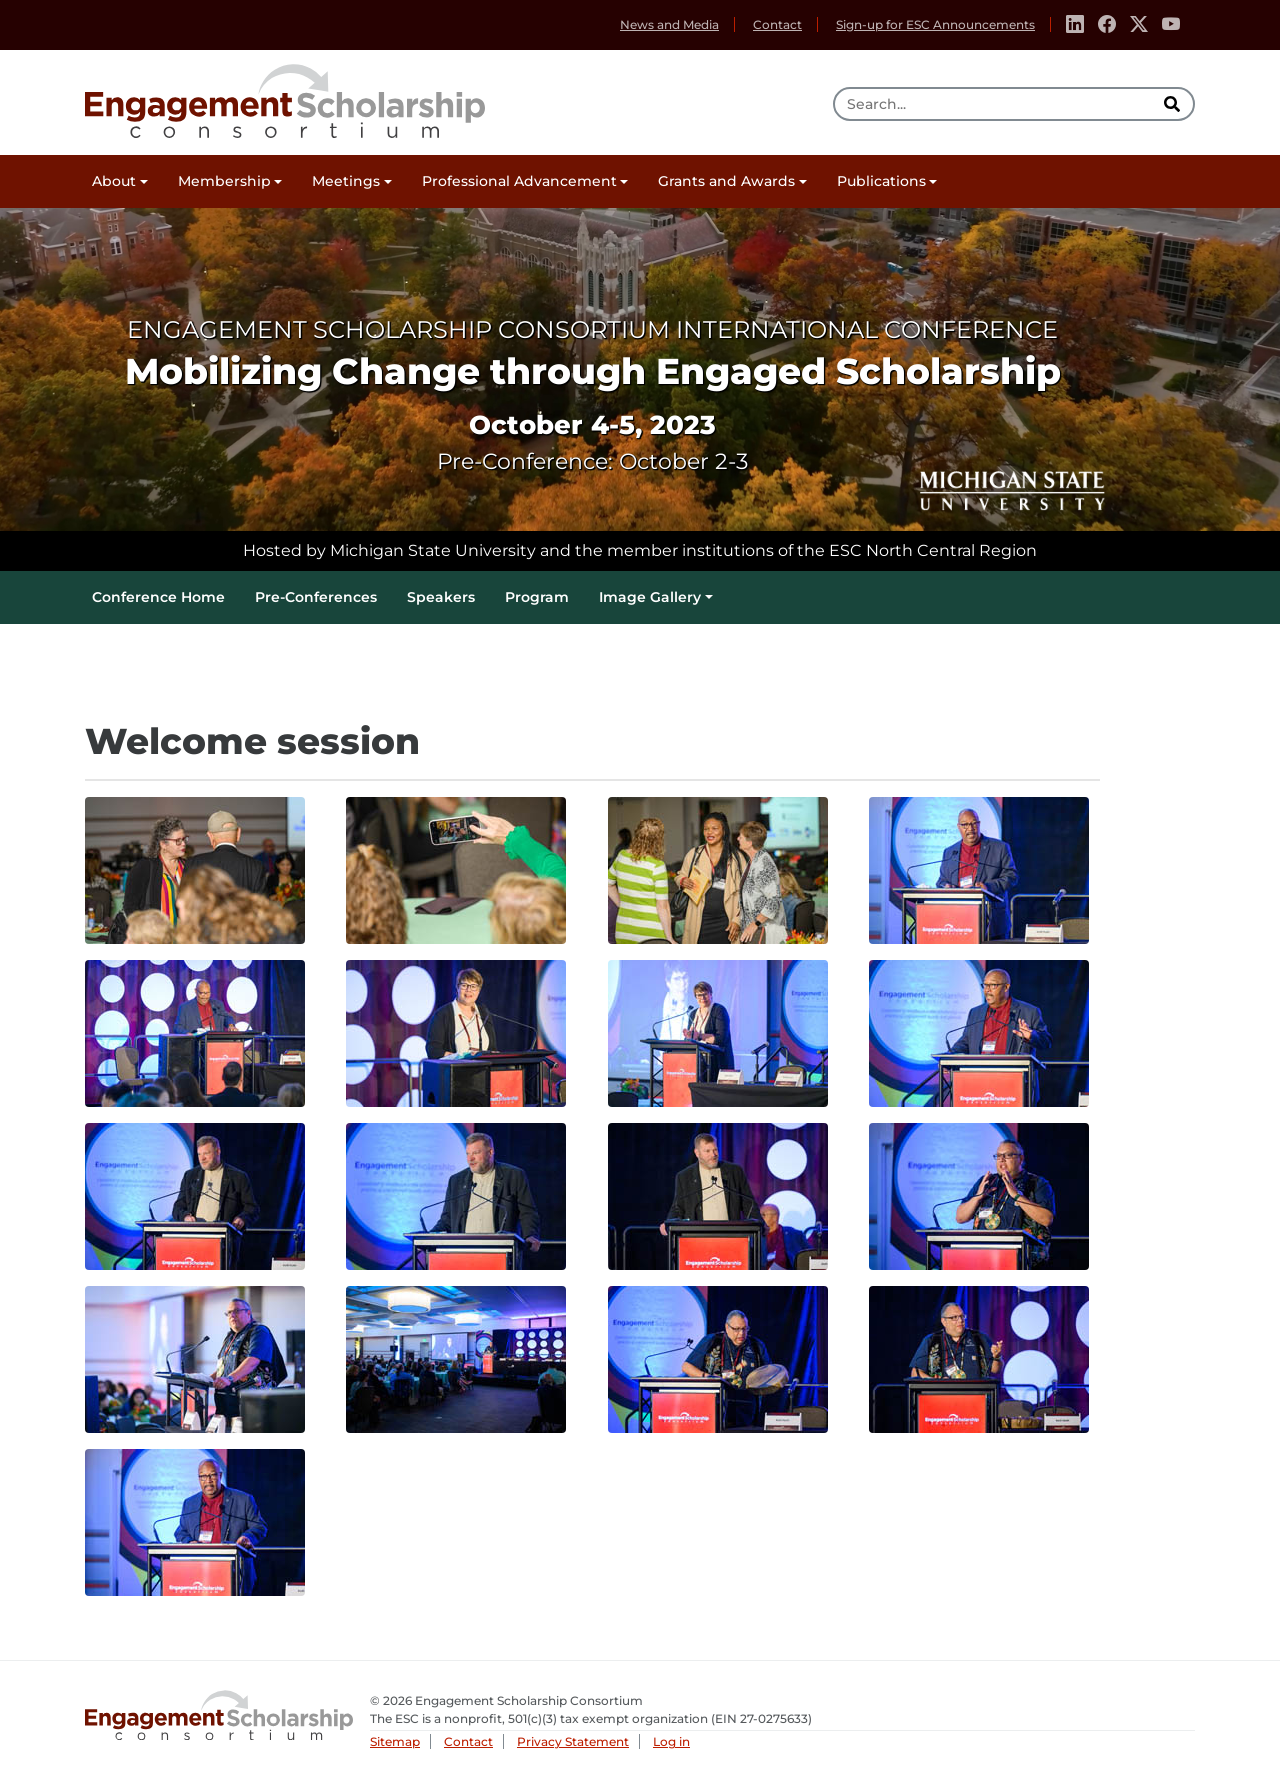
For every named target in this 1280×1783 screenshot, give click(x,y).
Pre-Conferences (316, 597)
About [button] (114, 181)
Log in (671, 1741)
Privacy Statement (573, 1741)
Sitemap (395, 1741)
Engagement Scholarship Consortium (285, 98)
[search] (1174, 104)
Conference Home (158, 597)
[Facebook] (1107, 25)
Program (537, 597)
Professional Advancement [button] (519, 181)
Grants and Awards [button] (726, 181)
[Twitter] (1139, 25)
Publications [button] (881, 181)
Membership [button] (224, 181)
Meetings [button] (346, 181)
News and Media (669, 24)
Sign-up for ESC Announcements (935, 24)
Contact (777, 24)
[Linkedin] (1075, 25)
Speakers (441, 597)
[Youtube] (1171, 25)
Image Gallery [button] (650, 597)
